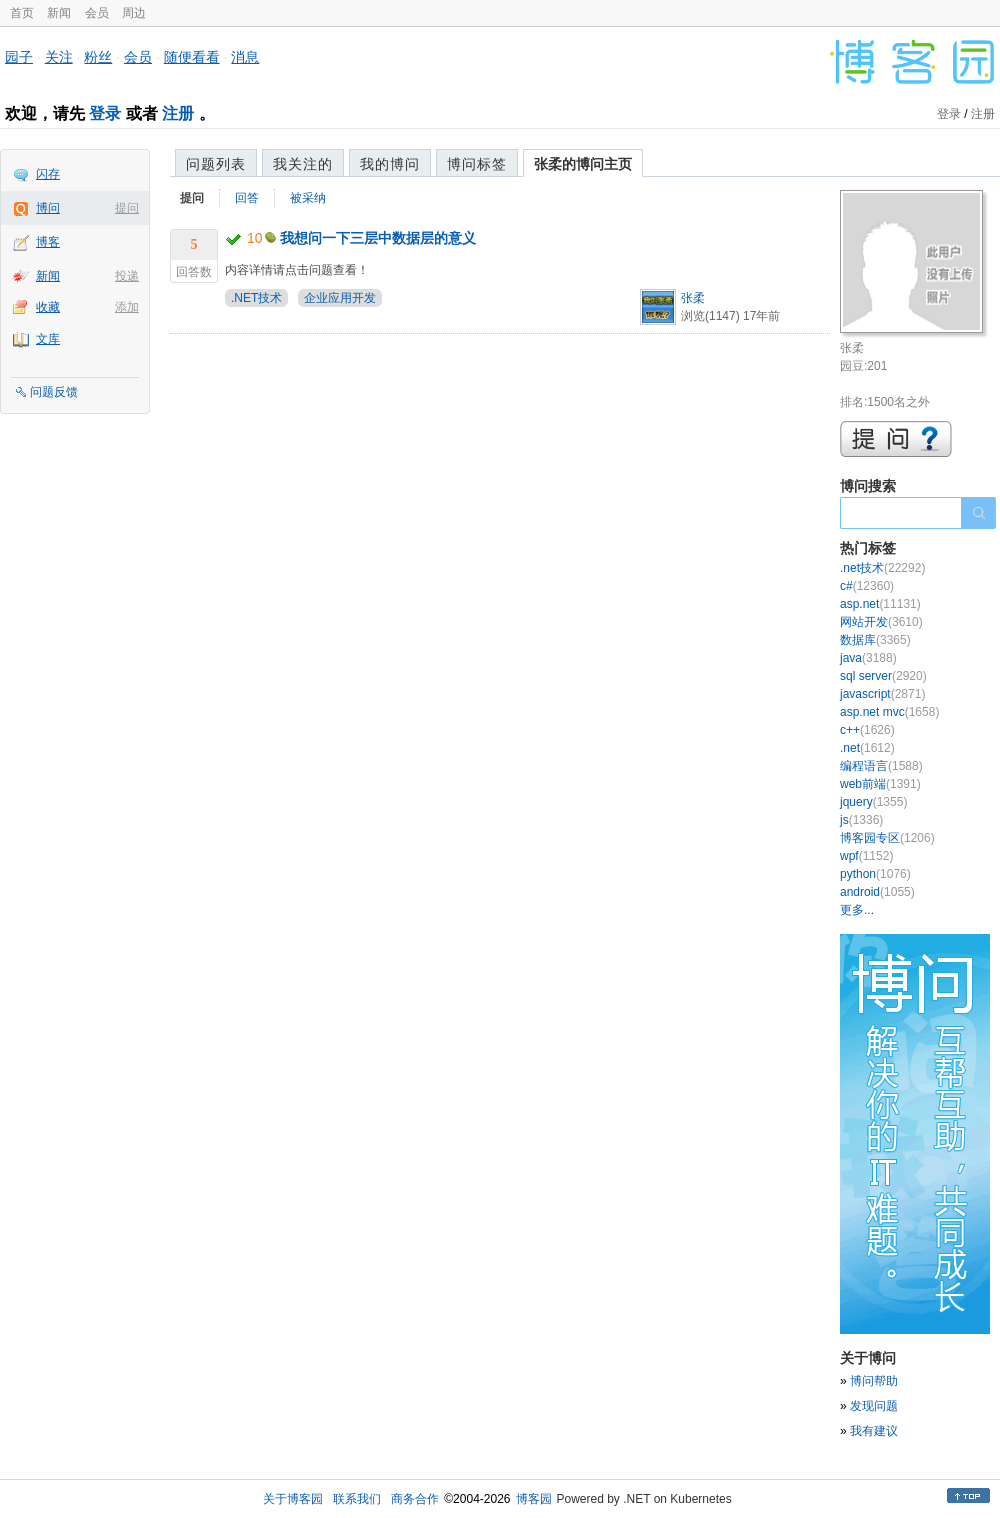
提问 (127, 208)
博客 (48, 242)
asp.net (880, 604)
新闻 (59, 13)
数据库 (875, 640)
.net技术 (882, 568)
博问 (48, 208)
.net (867, 748)
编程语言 (881, 766)
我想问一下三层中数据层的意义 (378, 238)
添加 (127, 307)
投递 (127, 276)
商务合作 (415, 1499)
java (868, 658)
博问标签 (477, 164)
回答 (247, 198)
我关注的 (303, 164)
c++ (867, 730)
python (875, 874)
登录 (105, 113)
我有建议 (874, 1431)
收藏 (48, 307)
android (877, 892)
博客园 (534, 1499)
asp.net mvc (889, 712)
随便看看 (192, 57)
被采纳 (308, 198)
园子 (19, 57)
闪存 (48, 174)
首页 (22, 13)
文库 (48, 339)
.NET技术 (256, 298)
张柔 (693, 298)
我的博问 (390, 164)
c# (867, 586)
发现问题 (874, 1406)
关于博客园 (293, 1499)
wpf (866, 856)
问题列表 (216, 164)
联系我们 (357, 1499)
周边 (134, 13)
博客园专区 (887, 838)
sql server (883, 676)
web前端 (880, 784)
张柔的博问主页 (583, 164)
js (861, 820)
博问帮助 (874, 1381)
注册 (178, 113)
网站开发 (881, 622)
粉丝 (98, 57)
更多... (857, 910)
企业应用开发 (340, 298)
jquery (873, 802)
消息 (245, 57)
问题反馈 (54, 392)
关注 (59, 57)
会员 (97, 13)
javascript (882, 694)
